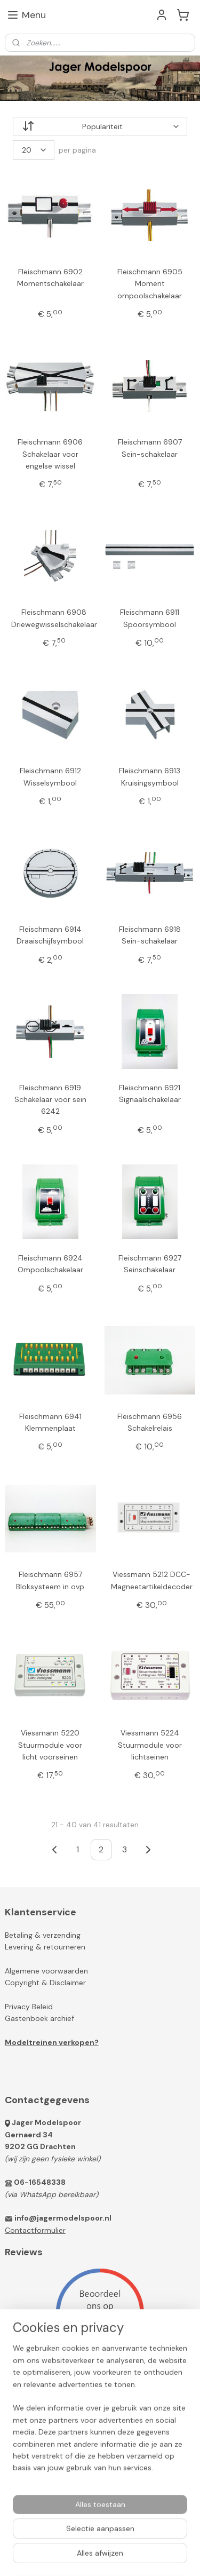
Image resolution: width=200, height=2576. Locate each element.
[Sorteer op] (100, 126)
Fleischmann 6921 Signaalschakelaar (150, 1093)
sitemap (126, 2538)
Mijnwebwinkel (133, 2556)
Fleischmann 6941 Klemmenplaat (50, 1422)
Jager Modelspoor (46, 2122)
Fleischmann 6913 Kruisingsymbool (149, 776)
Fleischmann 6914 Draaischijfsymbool (50, 935)
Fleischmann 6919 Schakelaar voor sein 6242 (50, 1099)
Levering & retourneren (45, 1947)
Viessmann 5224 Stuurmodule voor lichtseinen (150, 1745)
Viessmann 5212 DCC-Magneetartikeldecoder (152, 1580)
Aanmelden (33, 2431)
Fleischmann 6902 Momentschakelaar (50, 277)
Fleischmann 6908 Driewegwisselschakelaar (54, 618)
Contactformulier (35, 2230)
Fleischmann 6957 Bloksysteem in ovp (50, 1580)
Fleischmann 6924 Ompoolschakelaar (50, 1263)
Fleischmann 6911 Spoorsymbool (149, 618)
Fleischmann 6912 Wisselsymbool (50, 776)
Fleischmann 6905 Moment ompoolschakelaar (149, 283)
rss (147, 2538)
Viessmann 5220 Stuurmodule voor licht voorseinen (50, 1745)
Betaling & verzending (43, 1935)
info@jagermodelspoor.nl (62, 2218)
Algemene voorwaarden (46, 1971)
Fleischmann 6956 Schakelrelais (149, 1422)
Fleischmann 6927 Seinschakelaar (149, 1263)
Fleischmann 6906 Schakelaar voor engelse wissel (50, 454)
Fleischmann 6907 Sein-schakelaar (150, 447)
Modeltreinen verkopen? (52, 2042)
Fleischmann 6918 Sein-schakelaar (150, 935)
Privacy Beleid (29, 2006)
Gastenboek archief (39, 2018)
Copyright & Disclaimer (45, 1982)
